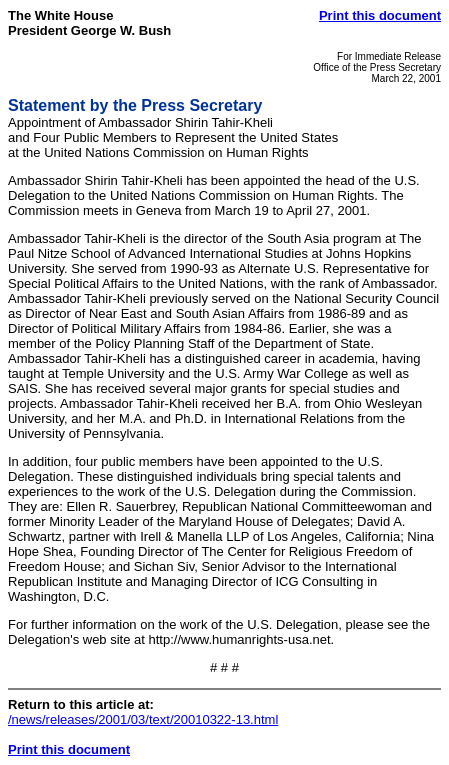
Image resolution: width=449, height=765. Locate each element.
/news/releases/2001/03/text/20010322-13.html (143, 719)
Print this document (380, 15)
